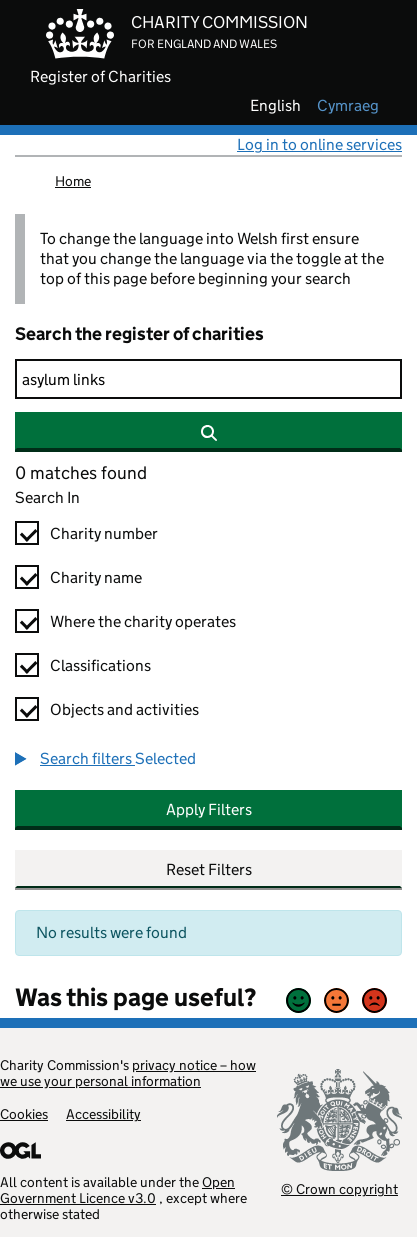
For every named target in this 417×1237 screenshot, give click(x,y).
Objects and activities (124, 709)
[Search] (208, 379)
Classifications (100, 665)
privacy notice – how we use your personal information (128, 1073)
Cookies (24, 1114)
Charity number (104, 533)
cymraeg (348, 106)
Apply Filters (209, 809)
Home (73, 181)
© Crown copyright (339, 1188)
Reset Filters (209, 869)
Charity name (96, 577)
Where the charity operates (143, 621)
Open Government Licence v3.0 (117, 1190)
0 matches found (81, 473)
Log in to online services (319, 144)
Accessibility (103, 1114)
